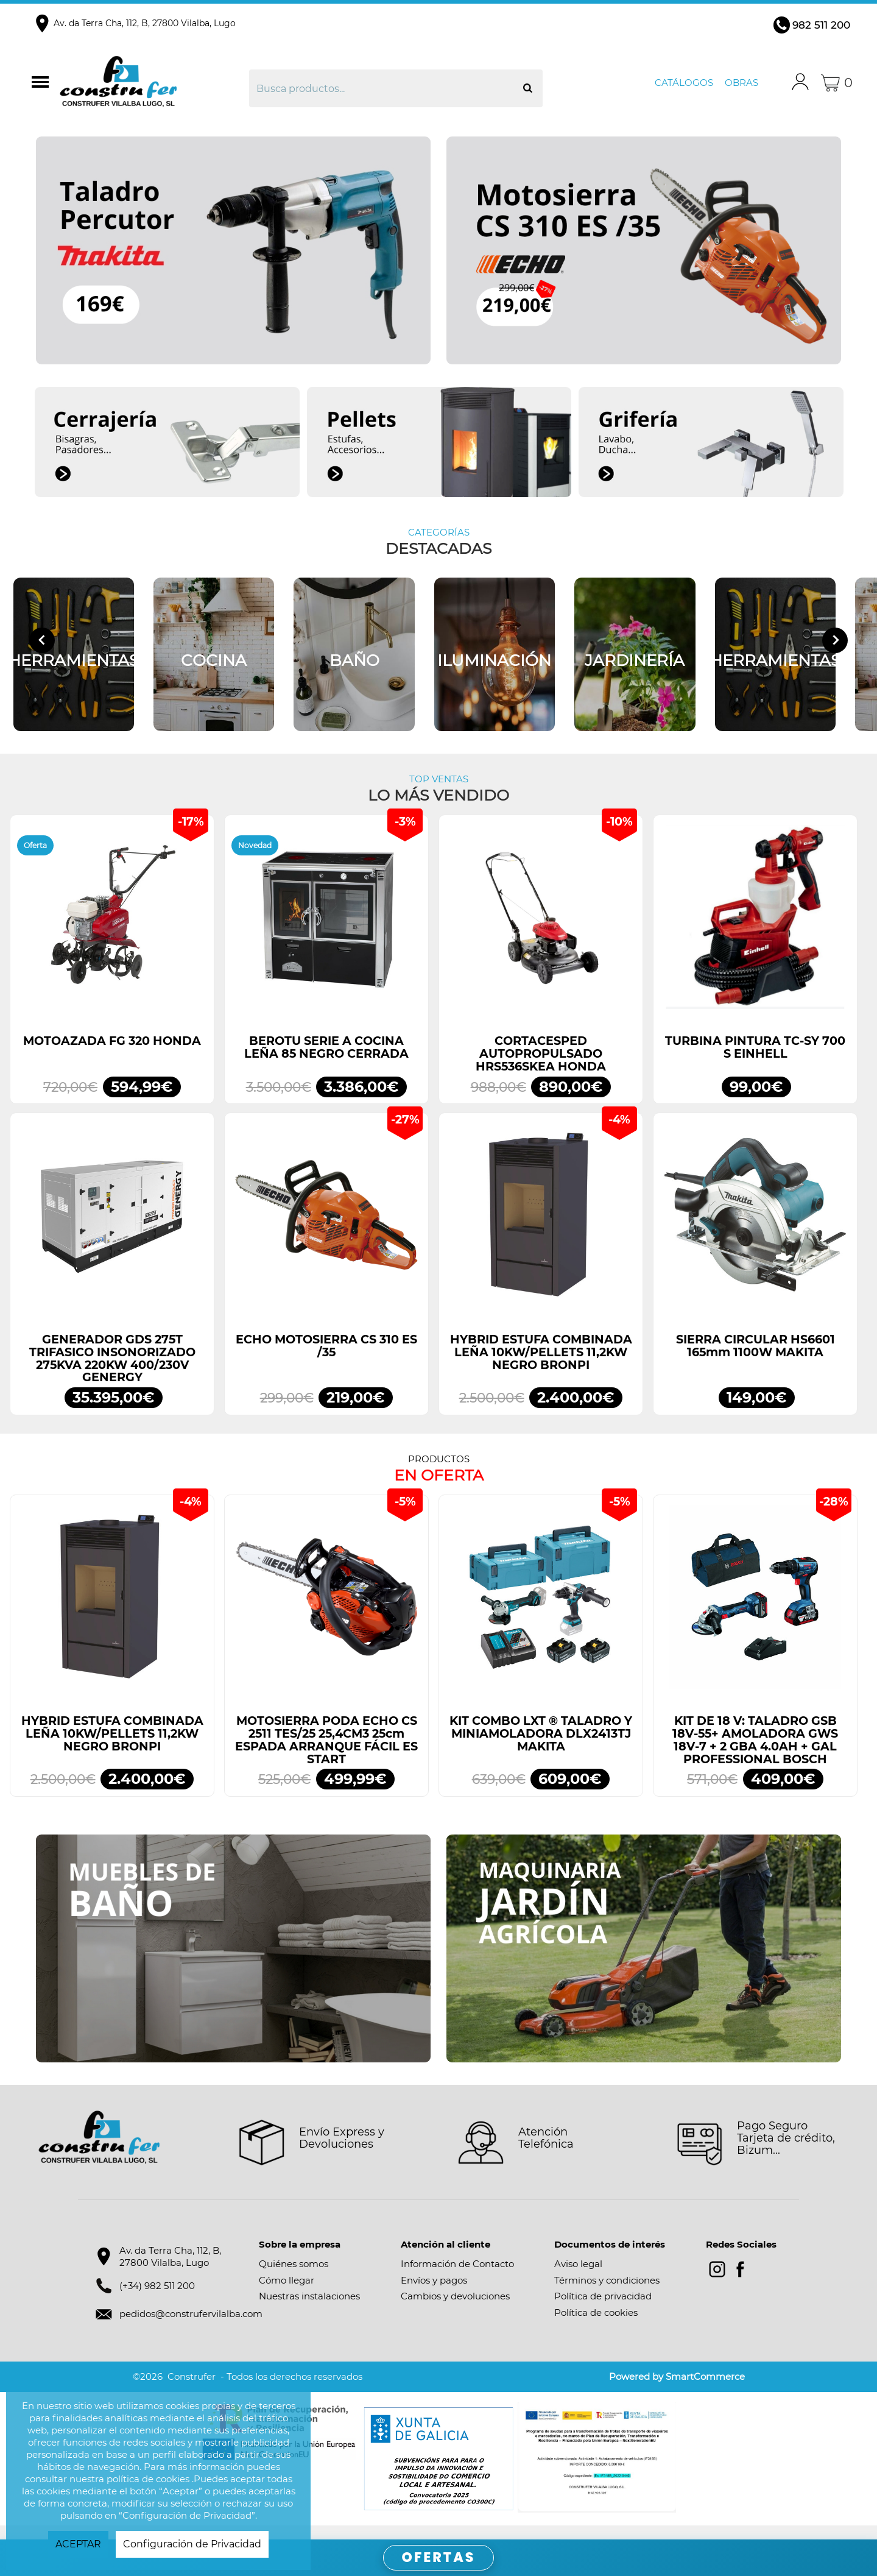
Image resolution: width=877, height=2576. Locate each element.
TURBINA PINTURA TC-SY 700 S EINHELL (755, 1061)
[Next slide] (835, 647)
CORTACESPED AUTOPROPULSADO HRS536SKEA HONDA (541, 1067)
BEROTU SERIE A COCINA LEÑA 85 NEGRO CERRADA (326, 1061)
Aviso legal (578, 2278)
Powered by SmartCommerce (677, 2390)
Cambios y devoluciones (455, 2310)
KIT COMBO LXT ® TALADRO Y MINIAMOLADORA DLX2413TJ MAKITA (540, 1747)
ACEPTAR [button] (78, 2544)
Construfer (152, 82)
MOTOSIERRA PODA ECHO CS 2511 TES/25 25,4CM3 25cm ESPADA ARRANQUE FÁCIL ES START (326, 1754)
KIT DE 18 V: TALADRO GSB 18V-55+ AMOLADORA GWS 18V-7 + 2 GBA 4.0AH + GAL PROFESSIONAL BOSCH (755, 1754)
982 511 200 (821, 25)
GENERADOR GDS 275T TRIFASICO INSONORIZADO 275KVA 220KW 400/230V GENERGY (112, 1371)
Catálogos (684, 82)
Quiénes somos (293, 2278)
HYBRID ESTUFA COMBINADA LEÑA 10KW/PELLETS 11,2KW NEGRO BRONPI (541, 1365)
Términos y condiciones (607, 2293)
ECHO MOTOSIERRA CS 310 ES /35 (326, 1359)
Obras (741, 82)
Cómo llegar (286, 2293)
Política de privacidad (603, 2310)
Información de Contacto (457, 2278)
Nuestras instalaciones (309, 2310)
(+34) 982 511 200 (157, 2299)
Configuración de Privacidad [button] (192, 2544)
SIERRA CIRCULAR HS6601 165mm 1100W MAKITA (755, 1359)
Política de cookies (596, 2326)
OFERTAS (439, 2557)
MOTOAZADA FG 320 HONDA (112, 1055)
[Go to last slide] (42, 647)
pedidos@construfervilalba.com (190, 2328)
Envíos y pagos (434, 2293)
